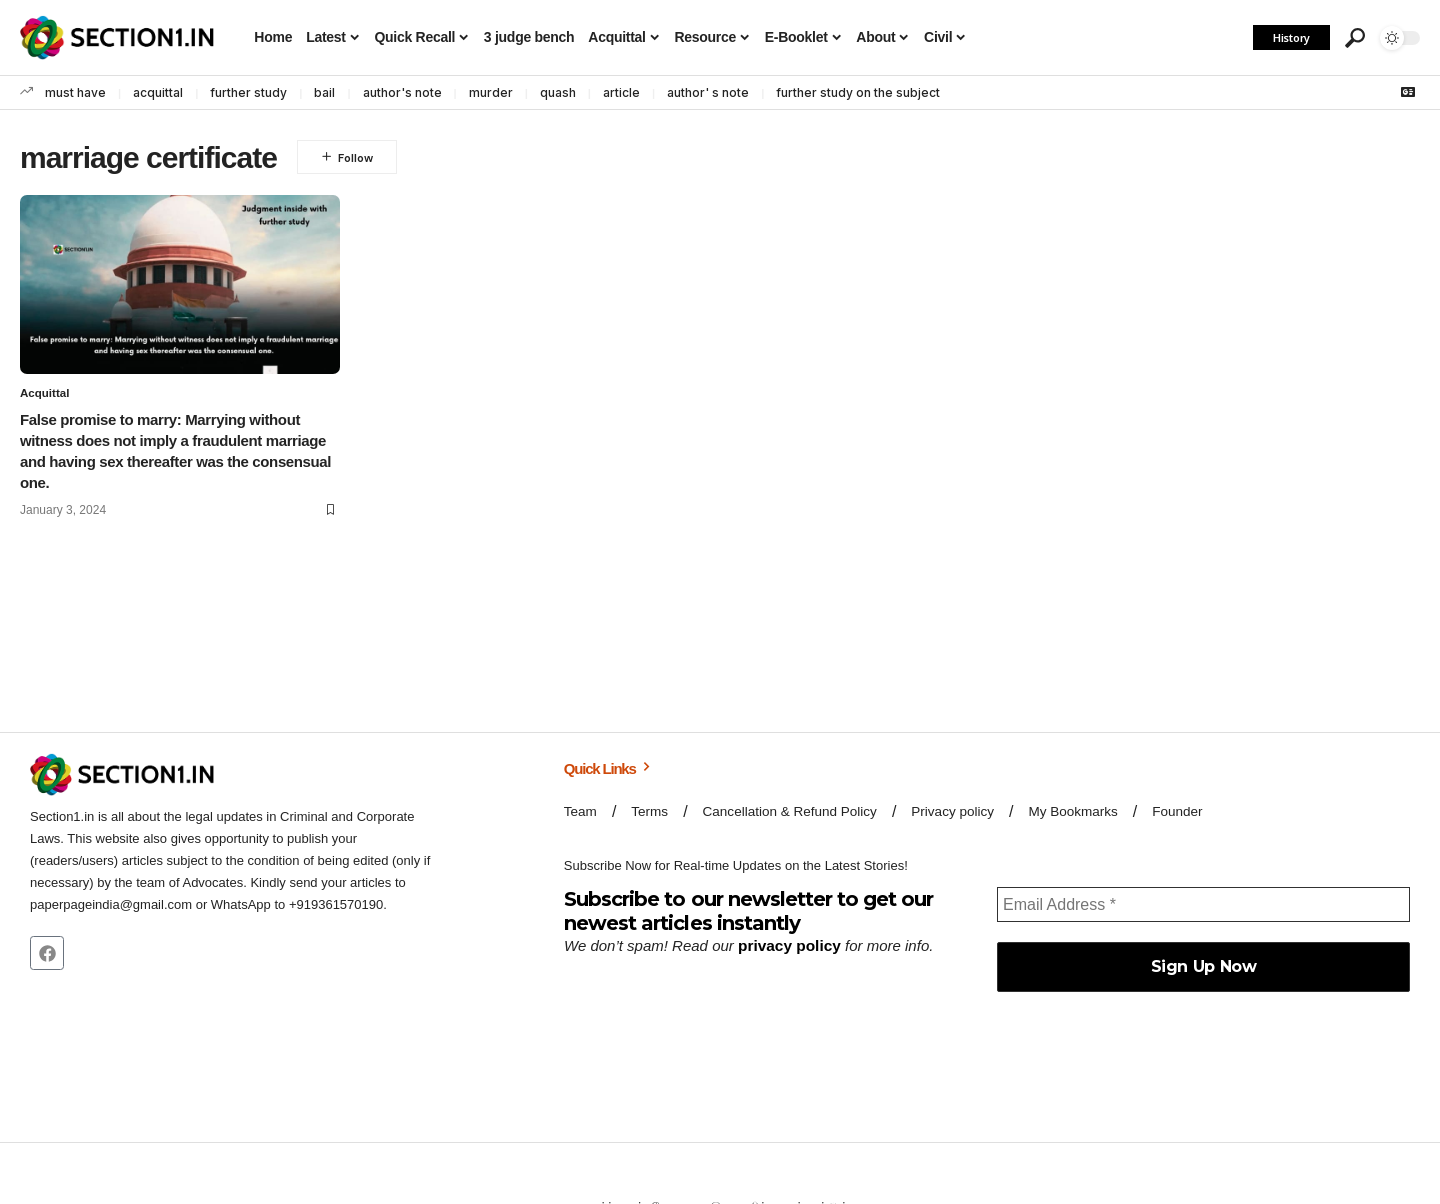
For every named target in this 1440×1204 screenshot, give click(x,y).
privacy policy (788, 945)
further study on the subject (858, 92)
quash (558, 92)
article (621, 92)
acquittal (158, 92)
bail (324, 92)
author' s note (708, 92)
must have (75, 92)
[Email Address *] (1203, 905)
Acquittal (45, 394)
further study (248, 92)
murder (491, 92)
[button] (1355, 38)
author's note (402, 92)
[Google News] (1408, 92)
